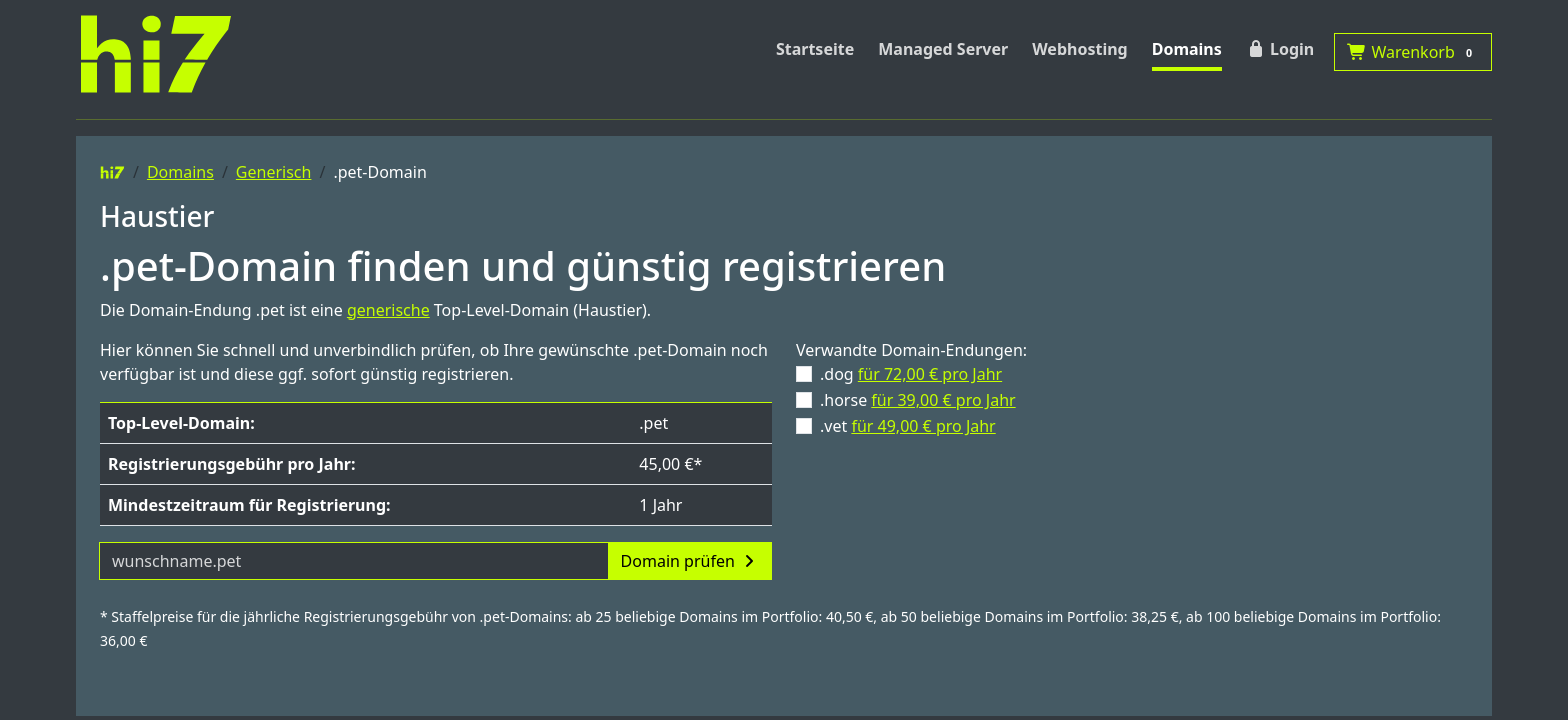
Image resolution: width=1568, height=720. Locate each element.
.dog (911, 374)
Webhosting (1080, 49)
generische (388, 310)
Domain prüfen (690, 561)
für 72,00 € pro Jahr (930, 374)
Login (1280, 49)
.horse (918, 400)
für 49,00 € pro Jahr (923, 426)
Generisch (274, 172)
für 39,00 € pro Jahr (943, 400)
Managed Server (943, 49)
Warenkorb (1413, 52)
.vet (908, 426)
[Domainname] (354, 561)
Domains (1187, 49)
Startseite (815, 49)
